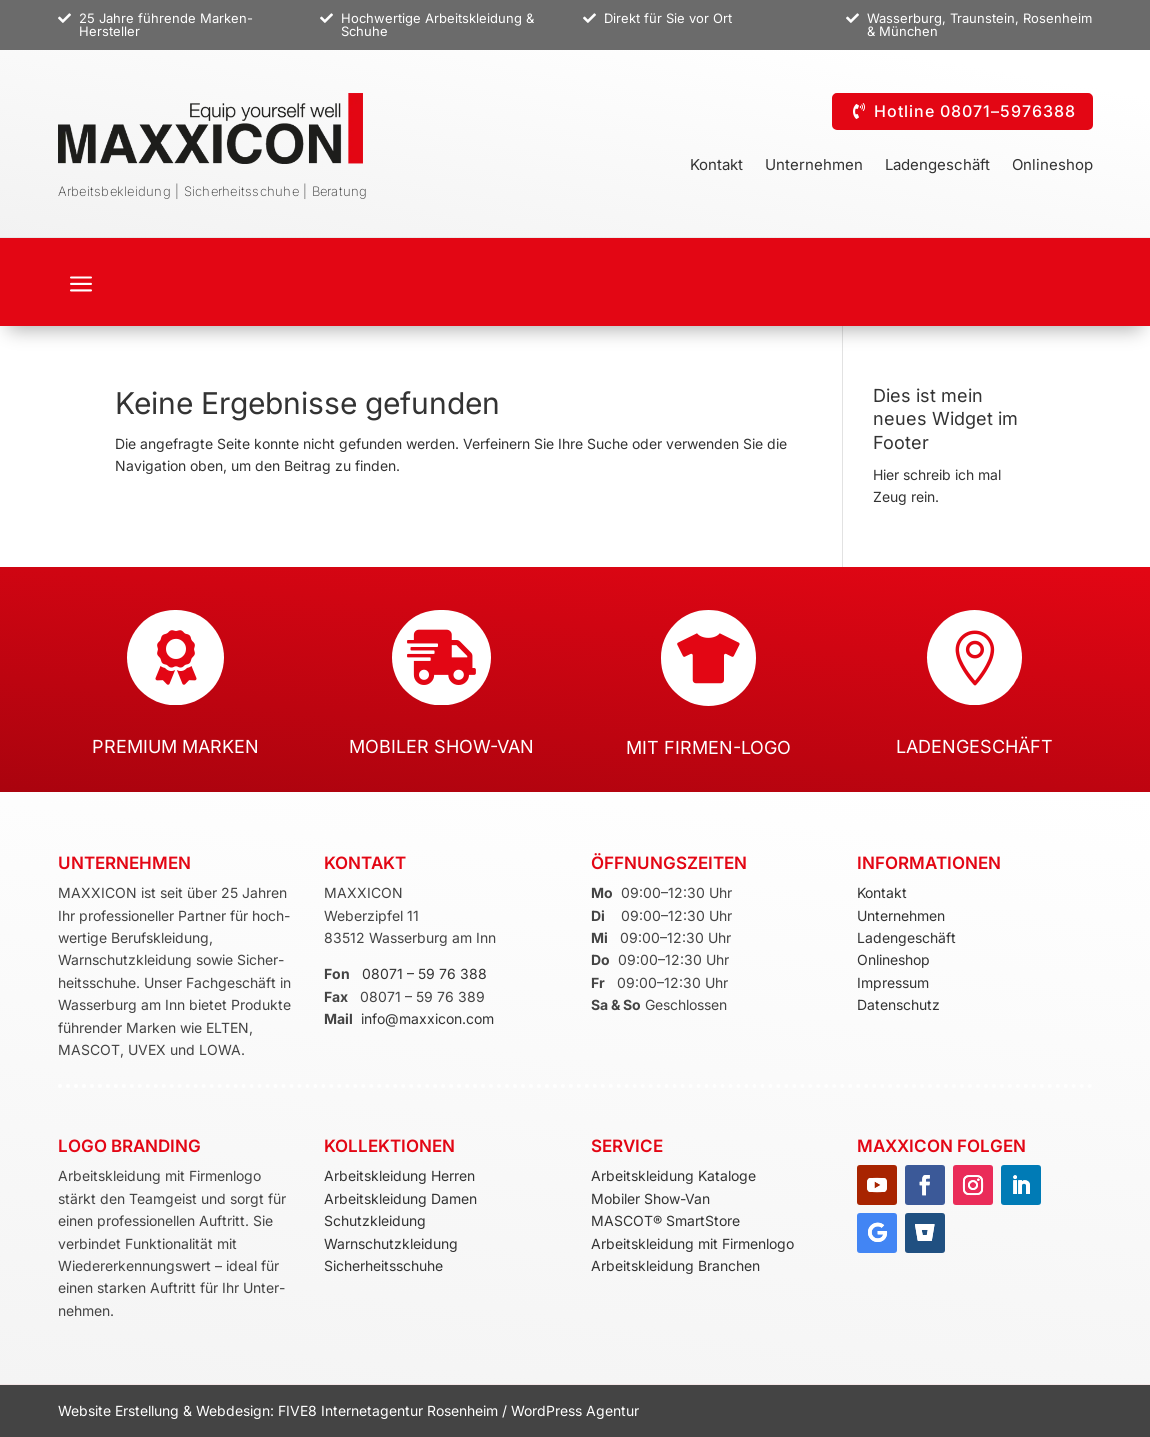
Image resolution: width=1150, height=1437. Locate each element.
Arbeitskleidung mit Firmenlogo (692, 1243)
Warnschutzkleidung (391, 1243)
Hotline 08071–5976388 (975, 111)
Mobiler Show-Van (650, 1198)
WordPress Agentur (575, 1410)
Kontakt (716, 166)
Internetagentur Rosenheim (409, 1410)
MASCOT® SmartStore (665, 1220)
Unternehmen (814, 166)
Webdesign (233, 1410)
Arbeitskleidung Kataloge (673, 1175)
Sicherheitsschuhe (383, 1265)
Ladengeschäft (937, 166)
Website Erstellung (120, 1410)
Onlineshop (1052, 166)
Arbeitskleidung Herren (399, 1175)
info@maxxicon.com (427, 1018)
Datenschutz (898, 1004)
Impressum (893, 982)
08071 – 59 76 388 (424, 973)
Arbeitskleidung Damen (400, 1198)
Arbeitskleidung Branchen (675, 1265)
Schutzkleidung (375, 1220)
